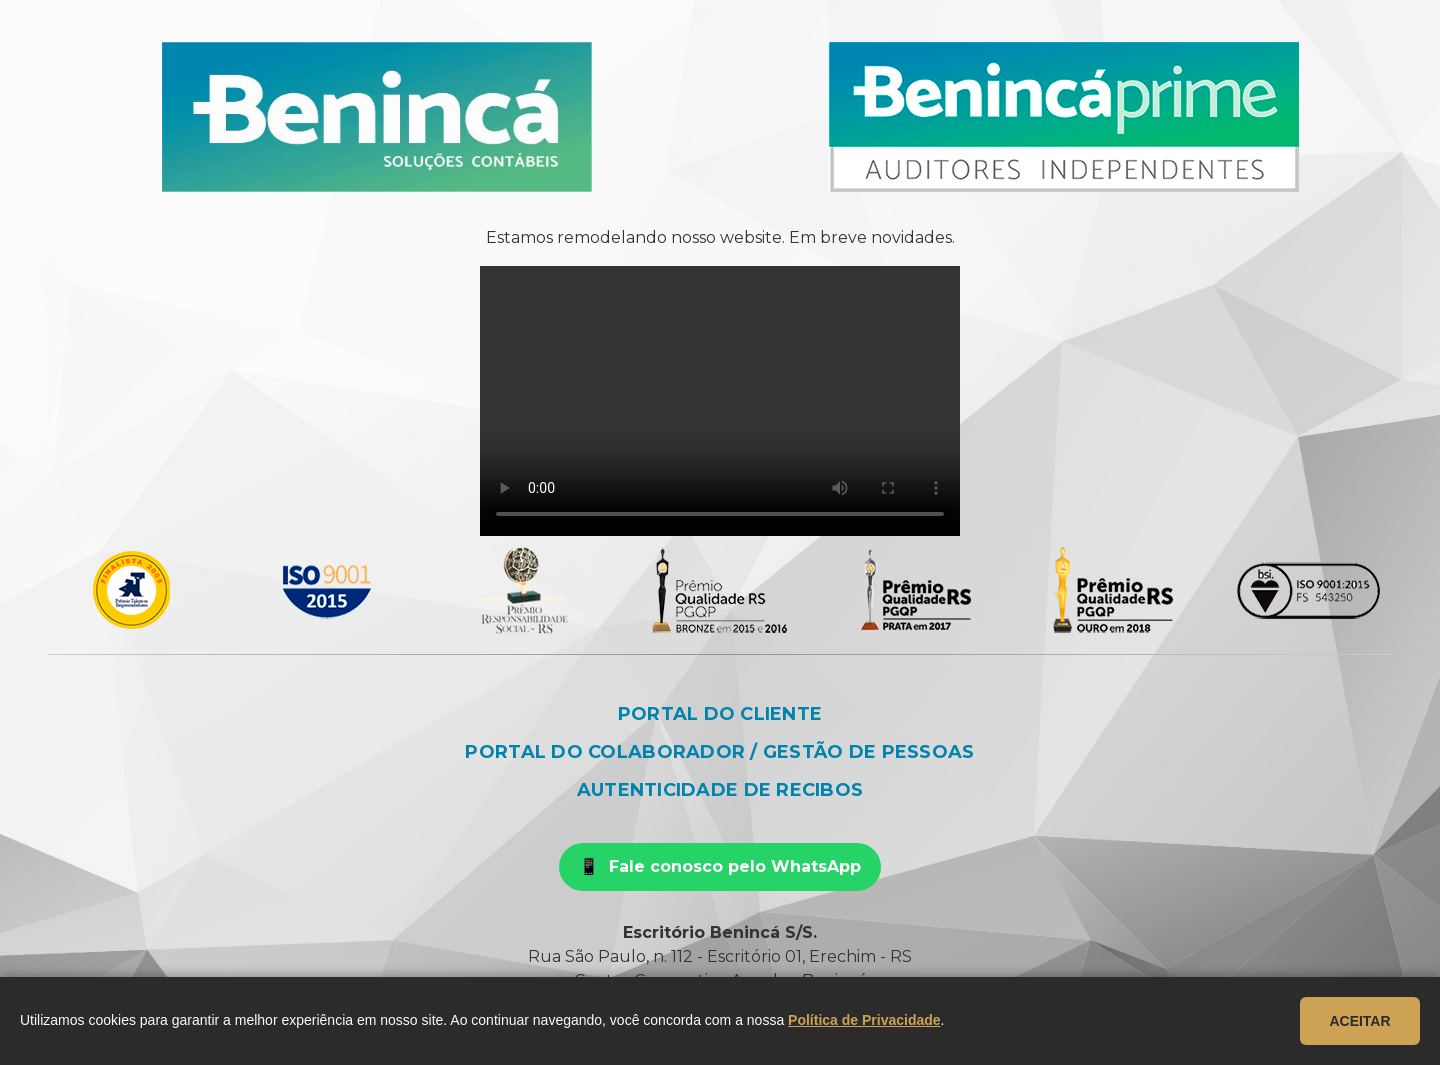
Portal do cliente (720, 714)
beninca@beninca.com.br (601, 1004)
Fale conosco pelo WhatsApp (735, 866)
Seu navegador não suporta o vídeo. (720, 401)
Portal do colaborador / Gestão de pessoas (719, 752)
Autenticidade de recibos (720, 790)
